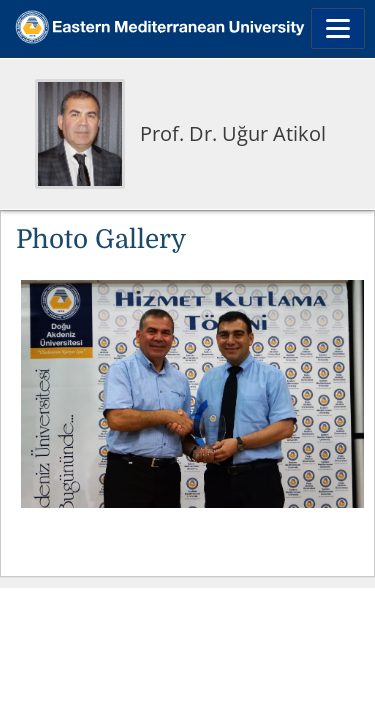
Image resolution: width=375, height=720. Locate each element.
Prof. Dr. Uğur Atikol (233, 133)
